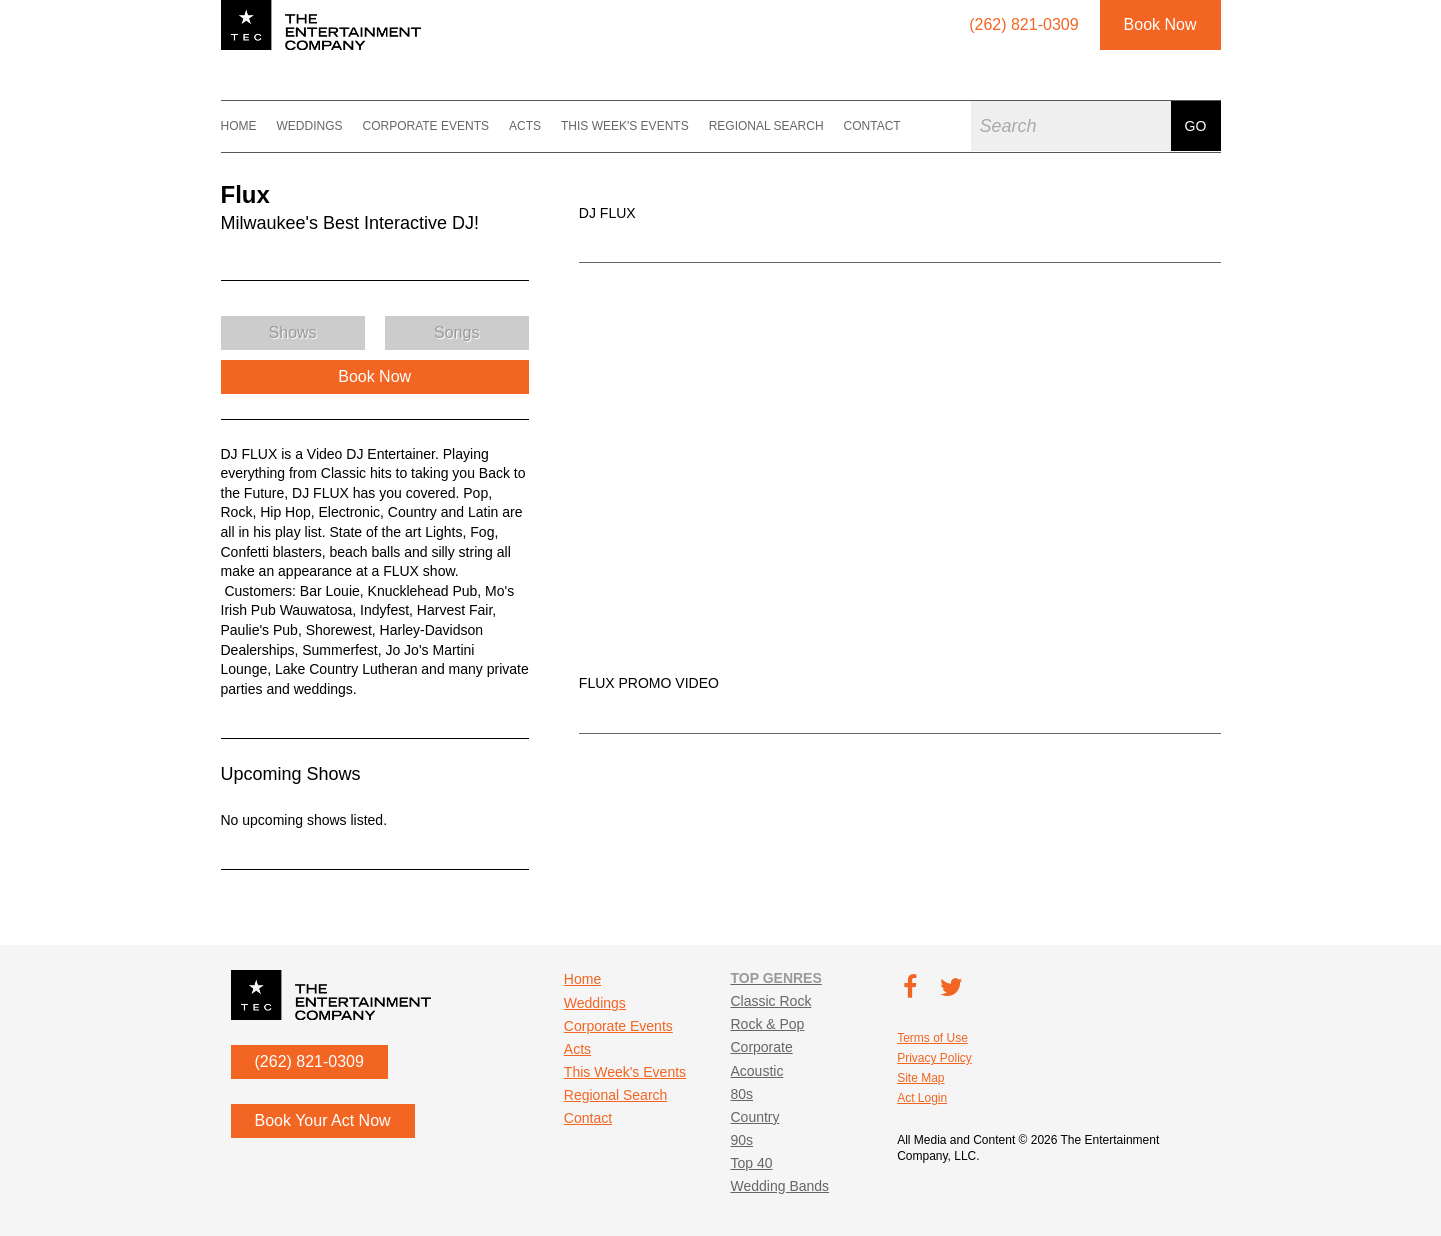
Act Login (922, 1098)
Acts (525, 126)
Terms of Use (932, 1038)
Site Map (920, 1078)
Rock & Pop (767, 1024)
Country (754, 1117)
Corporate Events (426, 126)
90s (741, 1140)
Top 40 (751, 1163)
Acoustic (756, 1071)
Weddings (310, 126)
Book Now (1160, 24)
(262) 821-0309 (309, 1061)
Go (1196, 126)
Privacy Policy (934, 1058)
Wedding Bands (779, 1186)
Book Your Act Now (323, 1120)
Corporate (761, 1047)
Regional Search (766, 126)
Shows (293, 332)
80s (741, 1094)
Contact (872, 126)
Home (239, 126)
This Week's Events (625, 126)
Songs (456, 332)
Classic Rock (770, 1001)
